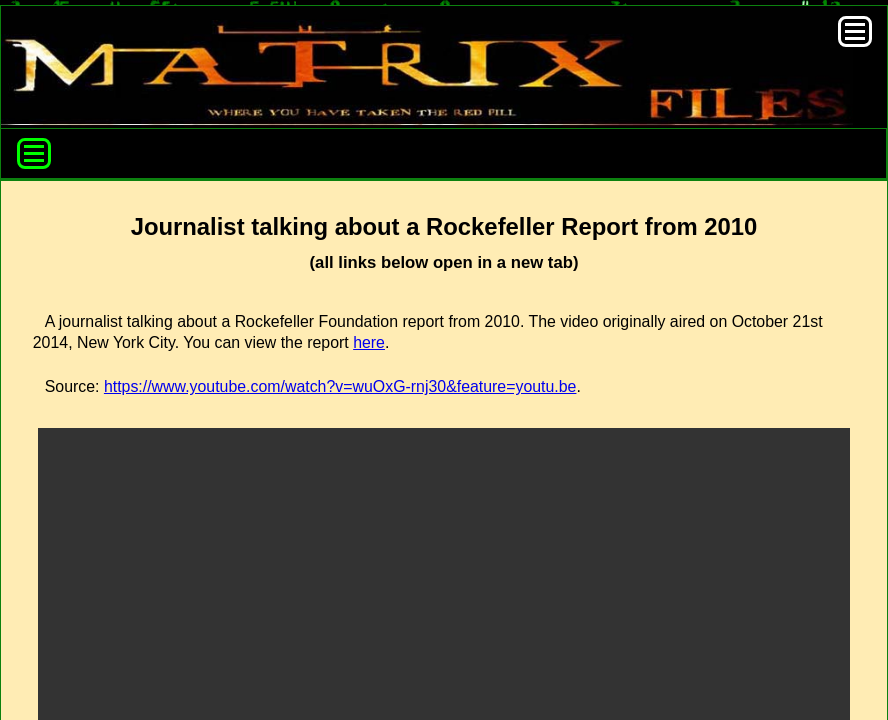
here (369, 342)
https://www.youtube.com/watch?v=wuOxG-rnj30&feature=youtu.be (340, 386)
